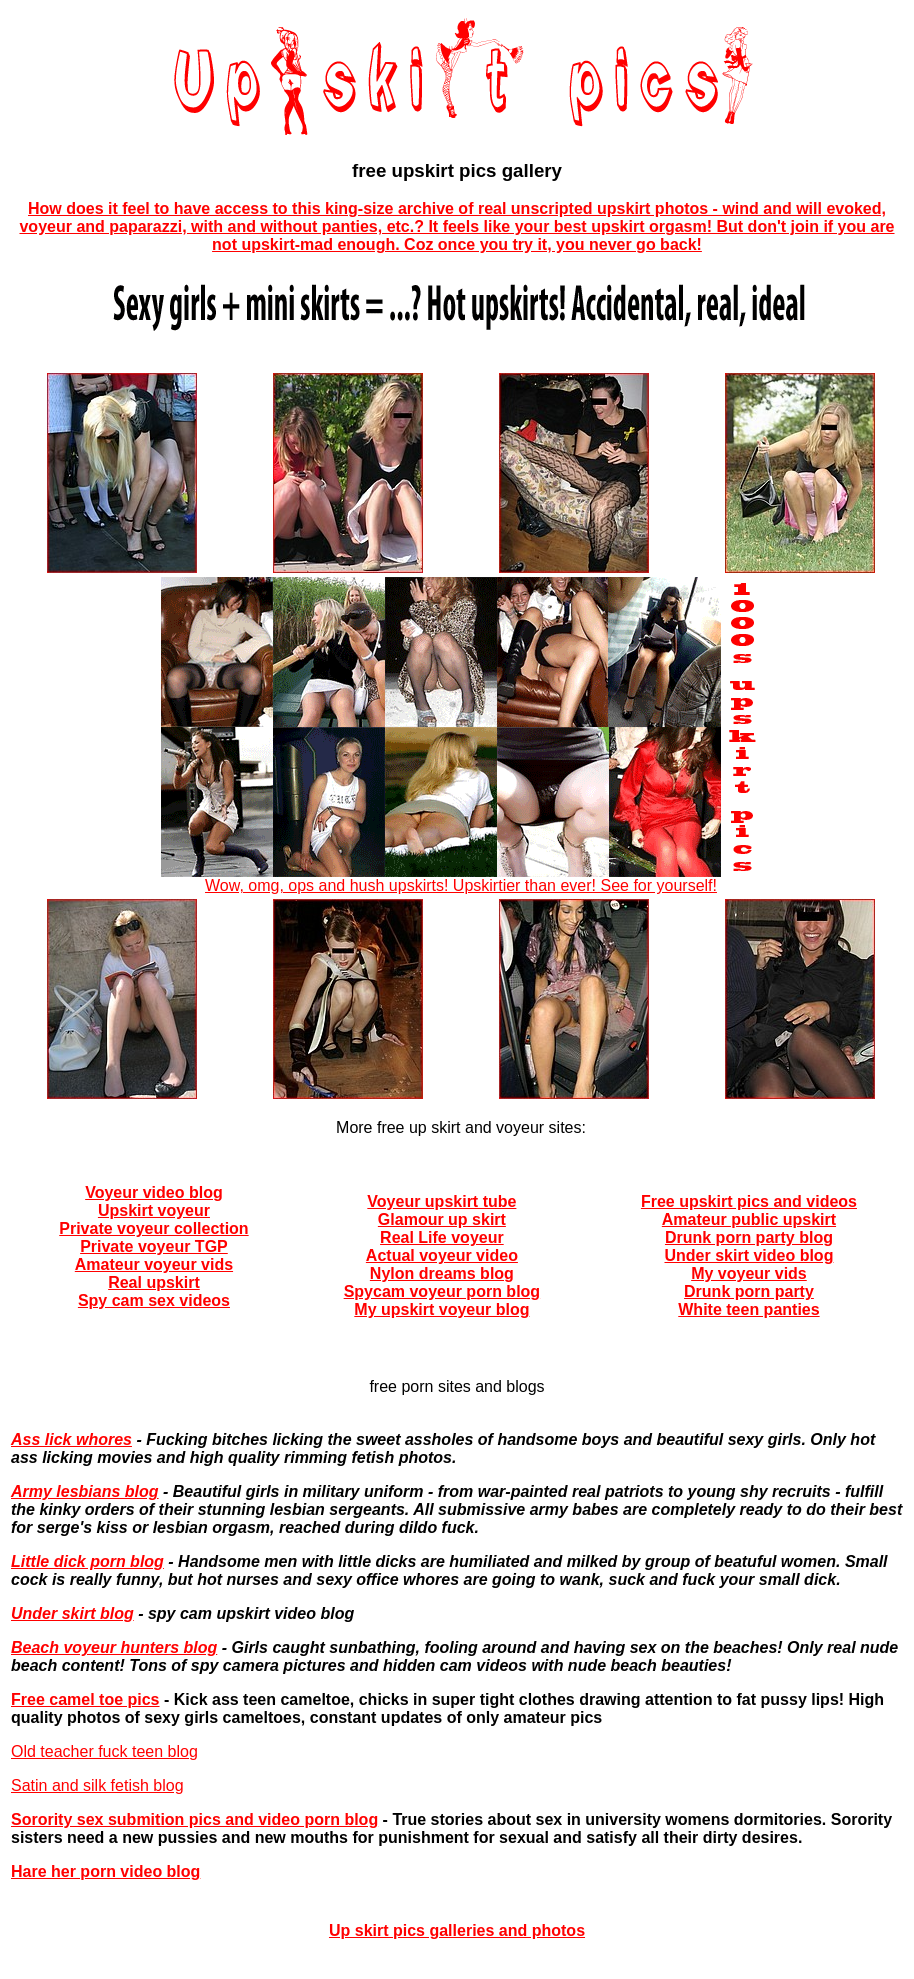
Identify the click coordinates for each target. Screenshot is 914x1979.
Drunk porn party (749, 1291)
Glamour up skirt (442, 1219)
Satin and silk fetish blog (97, 1785)
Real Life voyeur (442, 1237)
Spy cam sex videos (154, 1300)
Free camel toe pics (85, 1699)
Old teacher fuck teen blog (104, 1751)
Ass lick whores (71, 1439)
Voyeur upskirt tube (441, 1201)
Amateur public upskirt (749, 1219)
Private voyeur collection (153, 1228)
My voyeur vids (749, 1273)
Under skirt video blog (748, 1255)
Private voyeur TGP (154, 1246)
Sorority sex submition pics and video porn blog (194, 1819)
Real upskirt (154, 1282)
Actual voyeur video (442, 1255)
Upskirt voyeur (154, 1210)
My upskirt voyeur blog (441, 1309)
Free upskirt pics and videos (749, 1201)
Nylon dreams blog (442, 1273)
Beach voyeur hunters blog (114, 1647)
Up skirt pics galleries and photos (457, 1930)
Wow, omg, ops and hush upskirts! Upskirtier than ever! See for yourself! (461, 878)
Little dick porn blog (87, 1561)
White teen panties (748, 1309)
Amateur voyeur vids (154, 1264)
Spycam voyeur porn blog (442, 1291)
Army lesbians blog (85, 1491)
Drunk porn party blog (749, 1237)
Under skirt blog (72, 1613)
